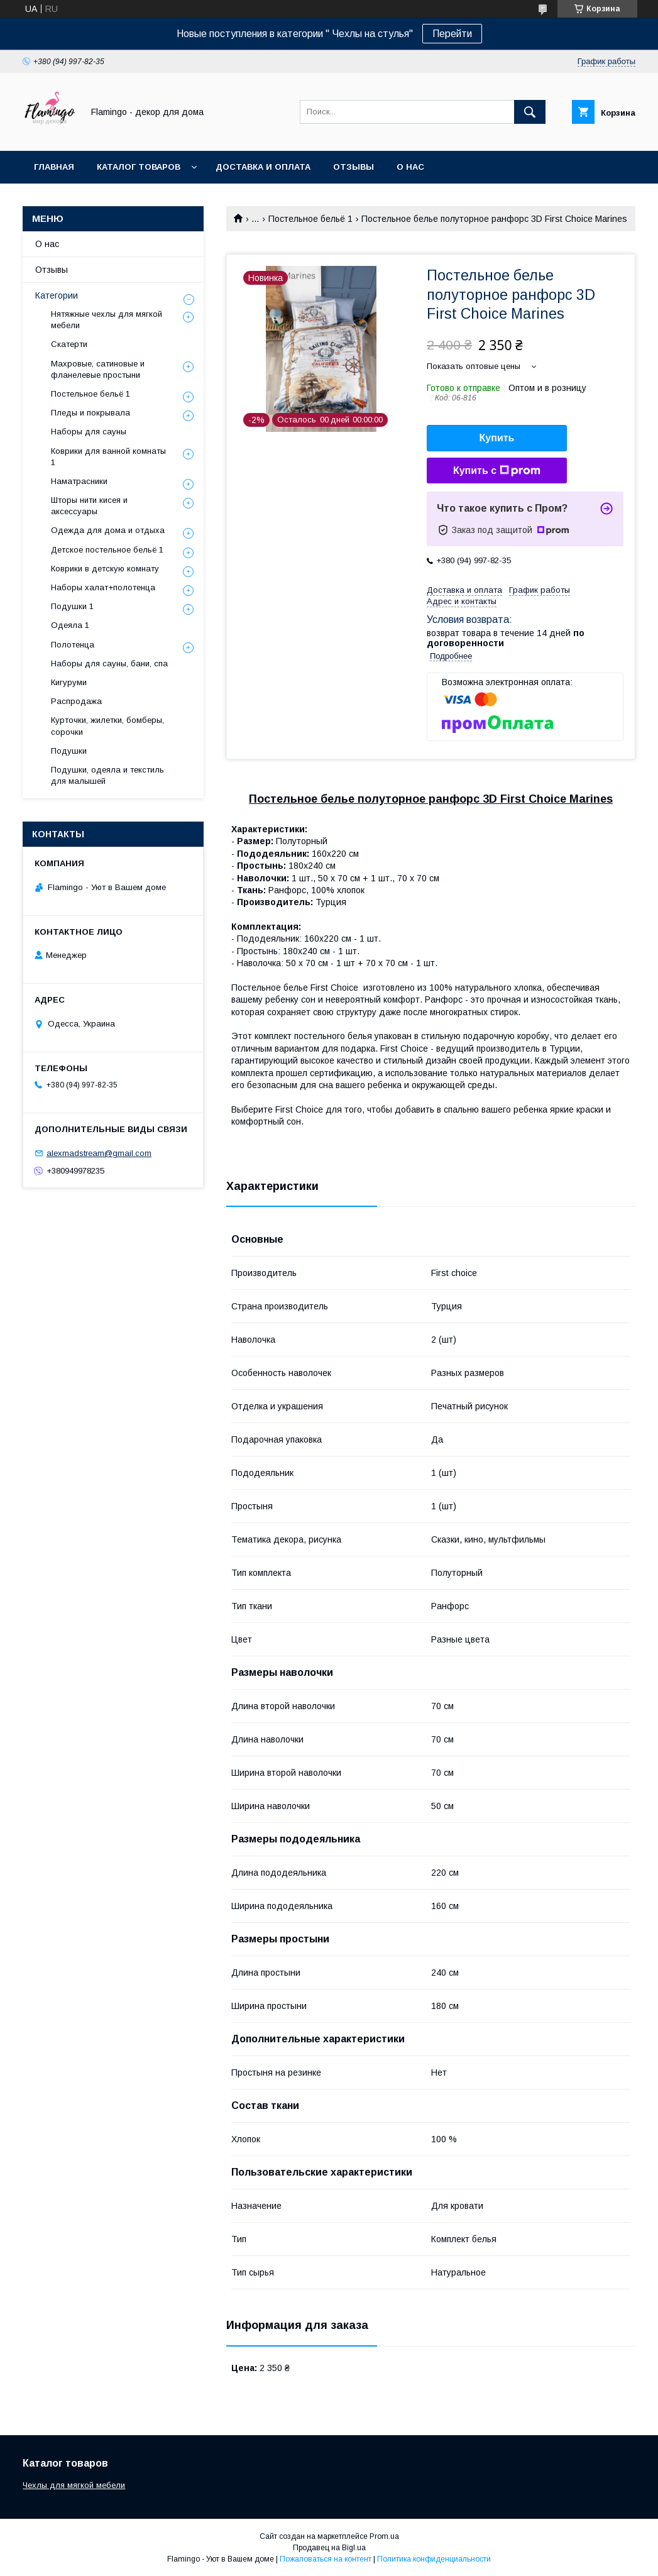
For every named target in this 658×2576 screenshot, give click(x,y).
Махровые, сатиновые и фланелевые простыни (98, 369)
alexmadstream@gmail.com (99, 1153)
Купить (497, 437)
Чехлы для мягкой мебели (74, 2485)
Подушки (69, 751)
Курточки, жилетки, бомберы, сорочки (107, 725)
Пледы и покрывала (90, 412)
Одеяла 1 (70, 625)
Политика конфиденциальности (434, 2559)
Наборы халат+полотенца (103, 587)
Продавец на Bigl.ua (329, 2547)
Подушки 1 (72, 606)
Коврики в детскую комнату (105, 568)
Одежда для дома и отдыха (108, 530)
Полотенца (72, 644)
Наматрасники (79, 481)
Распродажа (76, 701)
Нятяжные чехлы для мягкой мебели (106, 319)
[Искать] (530, 112)
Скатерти (69, 344)
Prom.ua (384, 2536)
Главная (54, 167)
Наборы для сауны (88, 431)
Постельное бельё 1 (310, 219)
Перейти (452, 33)
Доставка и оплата (263, 167)
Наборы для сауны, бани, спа (109, 663)
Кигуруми (69, 682)
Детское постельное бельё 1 (107, 549)
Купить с (496, 470)
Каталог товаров (138, 167)
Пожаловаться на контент (325, 2559)
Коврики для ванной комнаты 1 (108, 456)
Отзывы (353, 167)
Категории (56, 295)
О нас (410, 167)
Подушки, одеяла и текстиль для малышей (107, 775)
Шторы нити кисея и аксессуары (89, 505)
